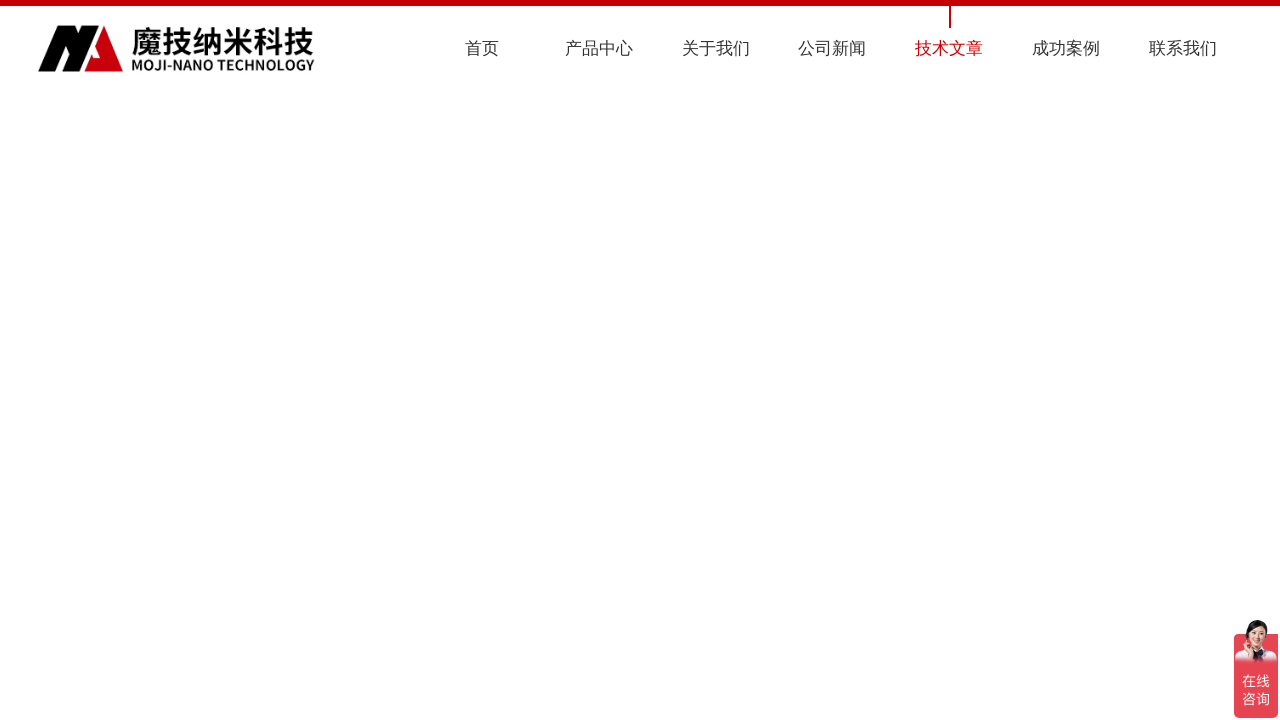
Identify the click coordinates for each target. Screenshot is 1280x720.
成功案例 (1066, 48)
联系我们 (1183, 48)
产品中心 (599, 48)
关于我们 (716, 48)
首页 (482, 48)
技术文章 (949, 48)
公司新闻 (832, 48)
